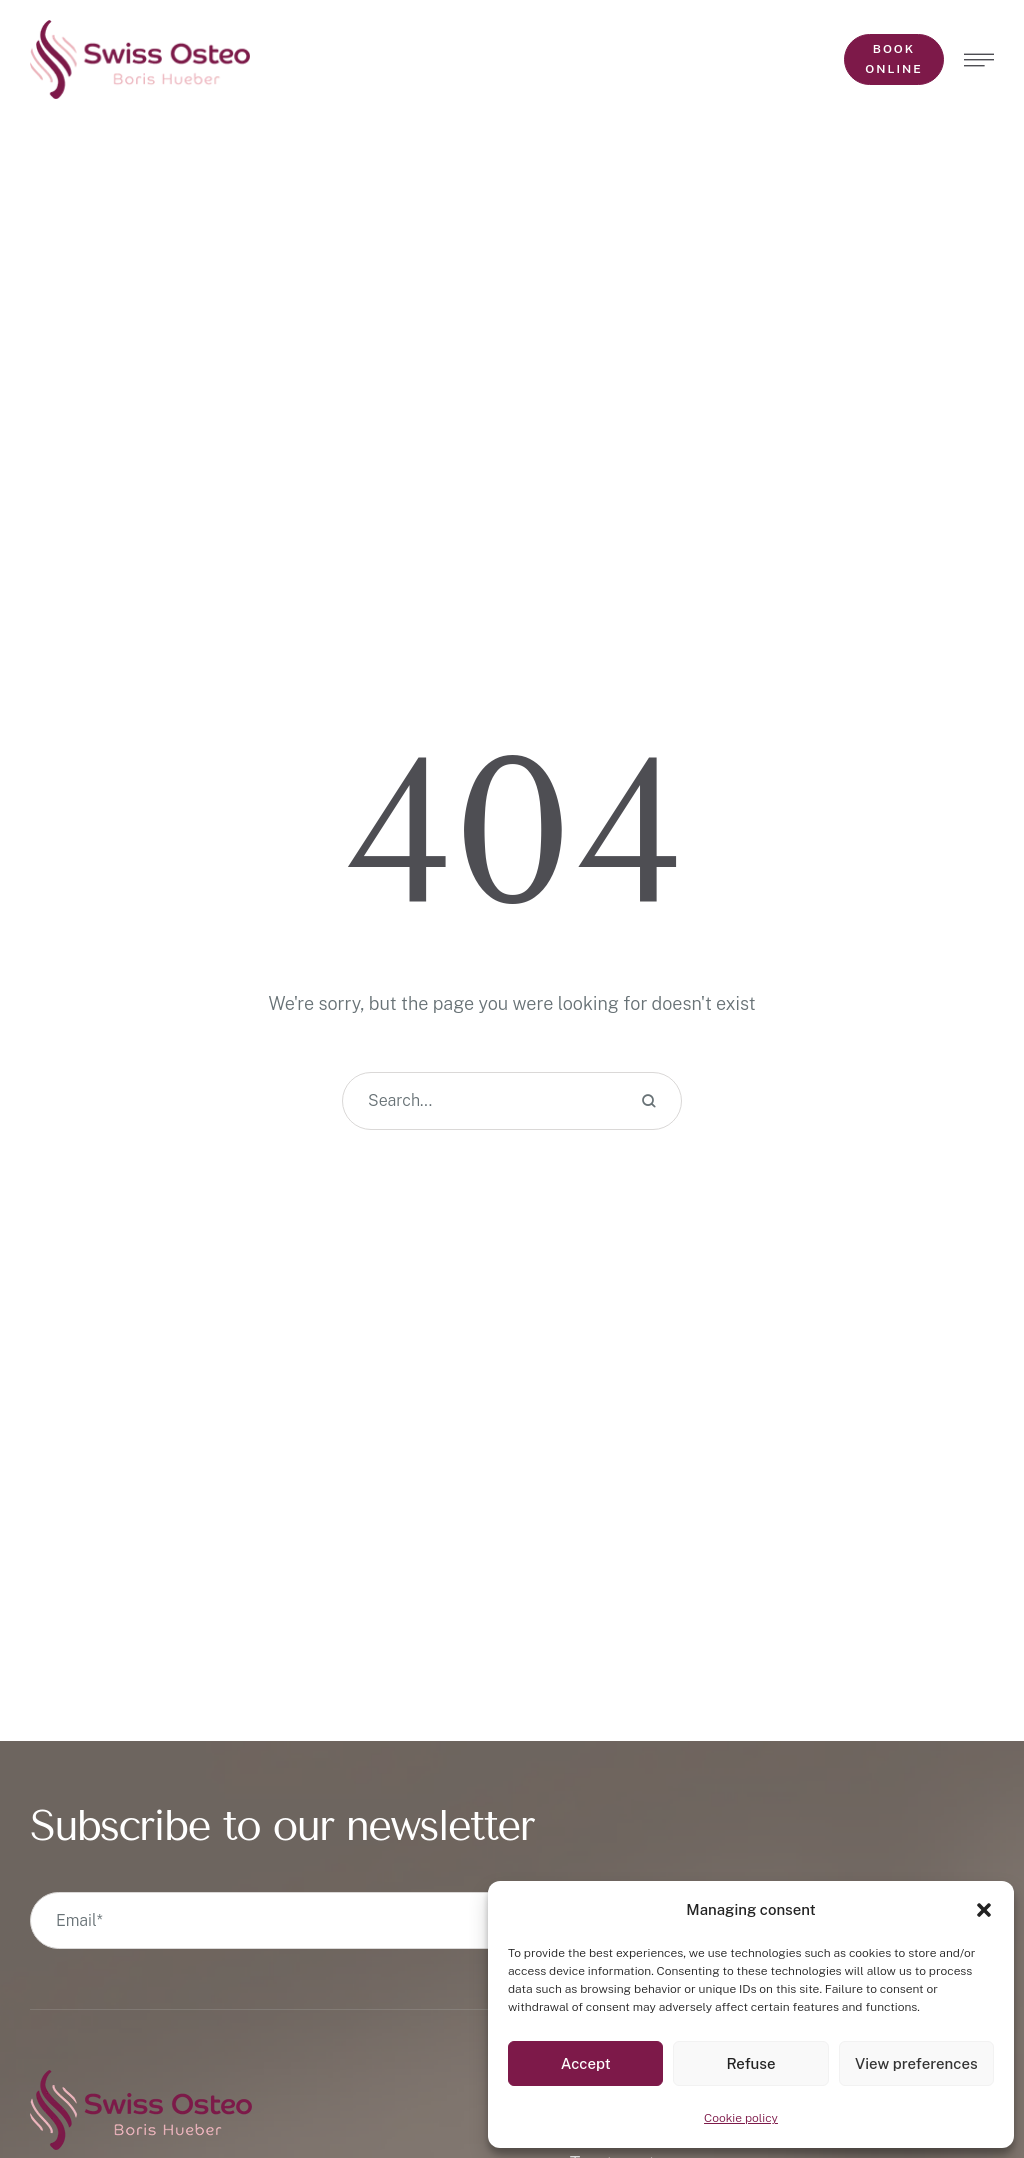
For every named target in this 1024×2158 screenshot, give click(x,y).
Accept (586, 2063)
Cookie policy (741, 2118)
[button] (984, 1910)
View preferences (916, 2063)
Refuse (750, 2063)
